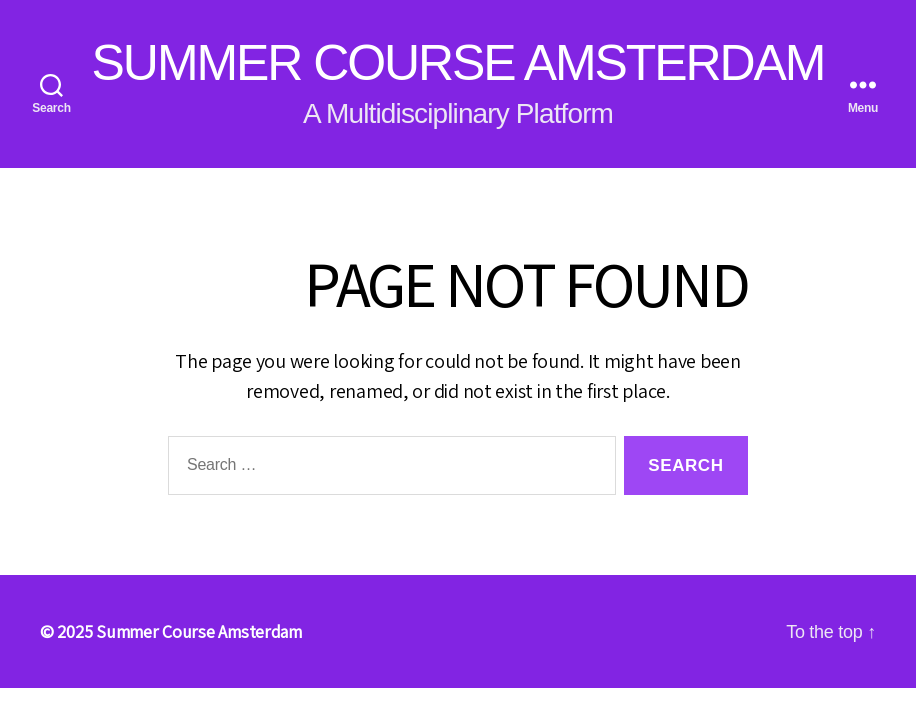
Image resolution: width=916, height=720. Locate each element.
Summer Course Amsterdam (458, 63)
